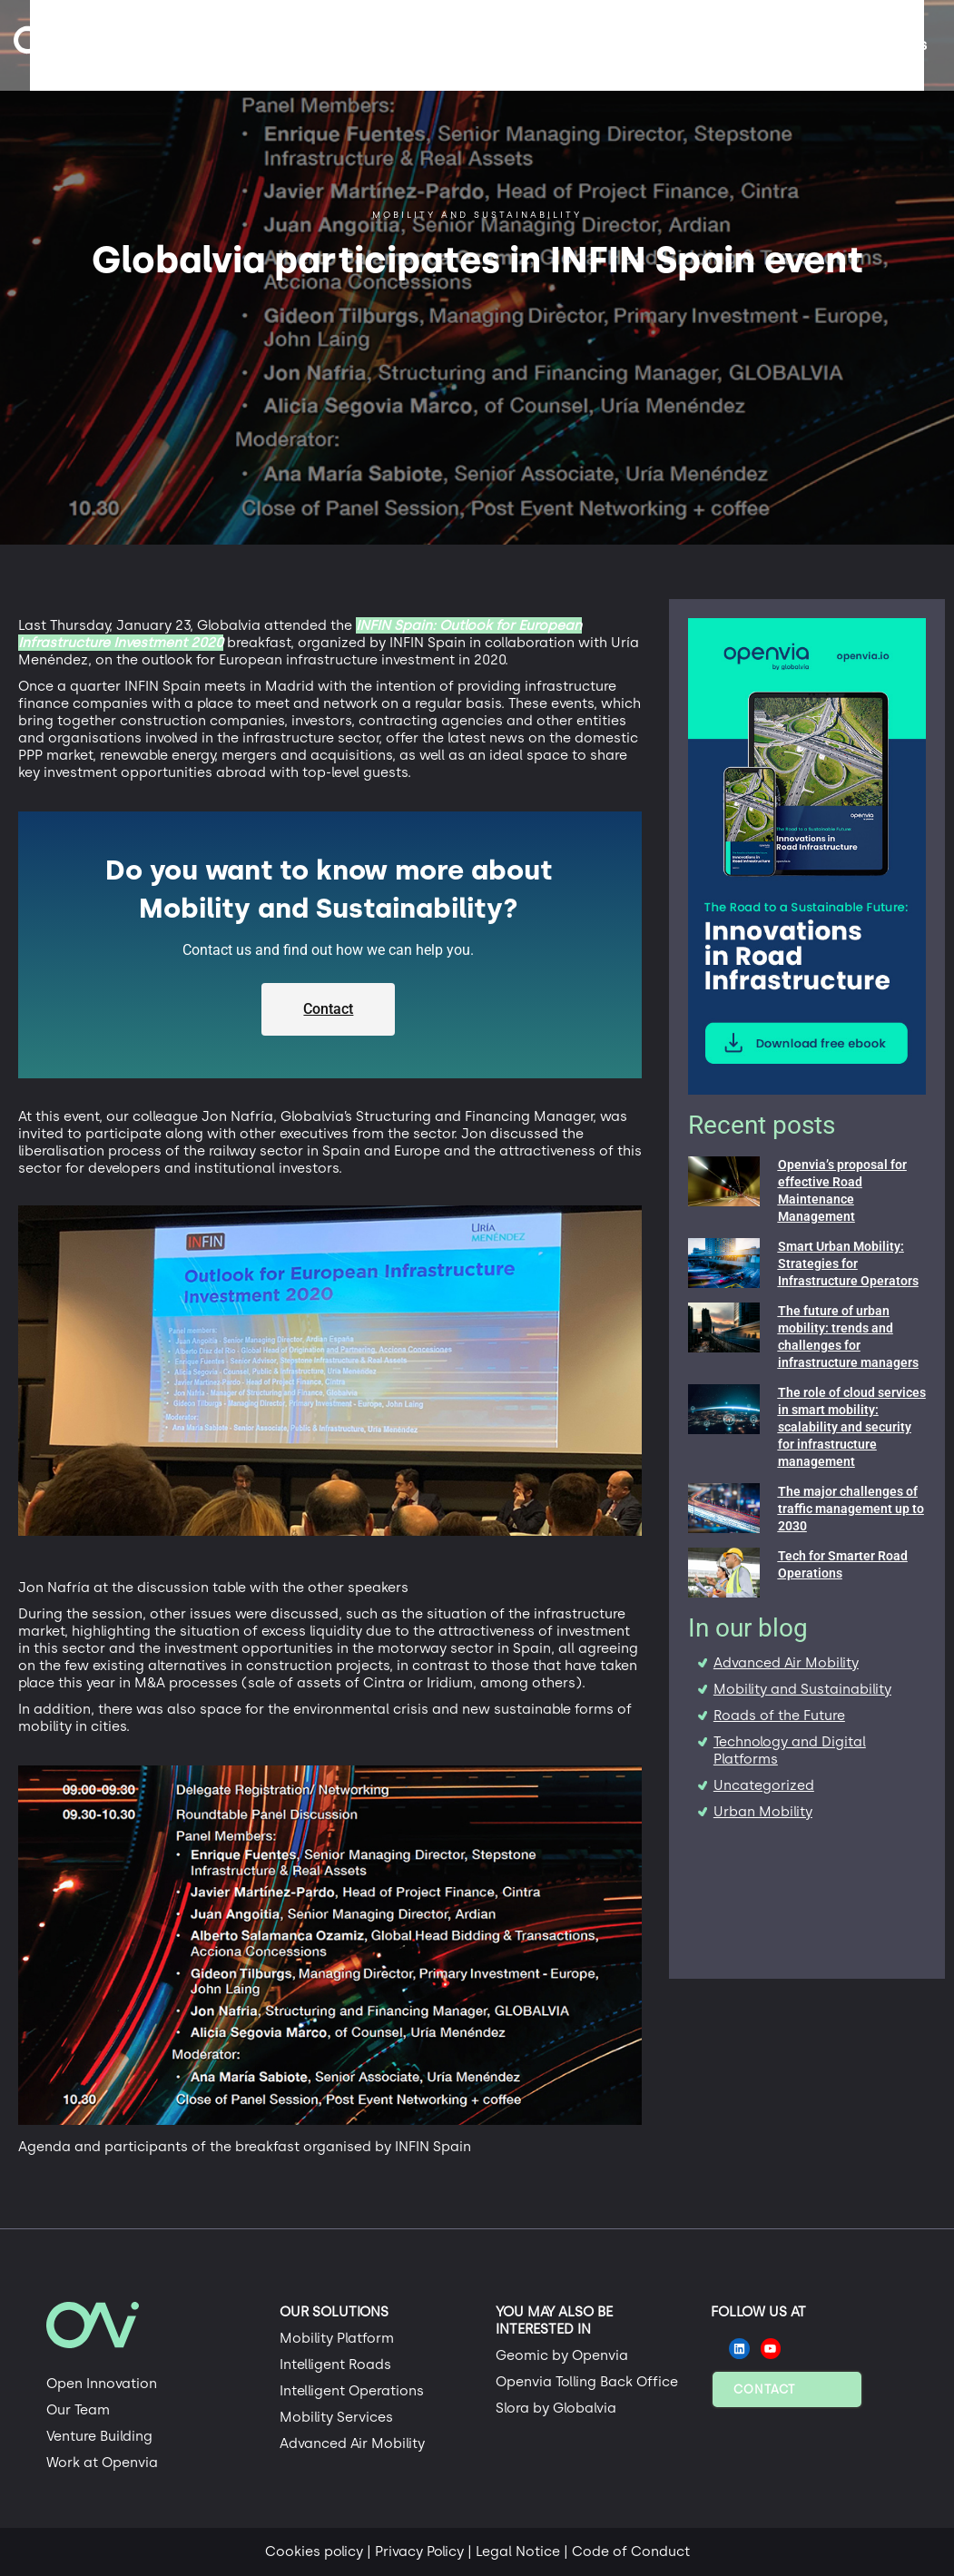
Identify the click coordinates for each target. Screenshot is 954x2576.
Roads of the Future (779, 1715)
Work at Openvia (102, 2462)
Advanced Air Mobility (786, 1663)
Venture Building (99, 2436)
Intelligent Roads (335, 2364)
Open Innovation (101, 2383)
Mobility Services (336, 2417)
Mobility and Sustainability (802, 1689)
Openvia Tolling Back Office (587, 2382)
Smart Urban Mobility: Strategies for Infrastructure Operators (848, 1263)
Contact (764, 2389)
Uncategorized (763, 1785)
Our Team (78, 2410)
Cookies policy (314, 2551)
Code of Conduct (631, 2551)
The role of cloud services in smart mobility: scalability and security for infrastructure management (852, 1427)
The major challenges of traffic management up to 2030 (851, 1508)
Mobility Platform (337, 2338)
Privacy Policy (419, 2551)
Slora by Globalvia (556, 2408)
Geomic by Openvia (562, 2355)
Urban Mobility (762, 1812)
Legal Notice (518, 2551)
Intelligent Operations (352, 2391)
